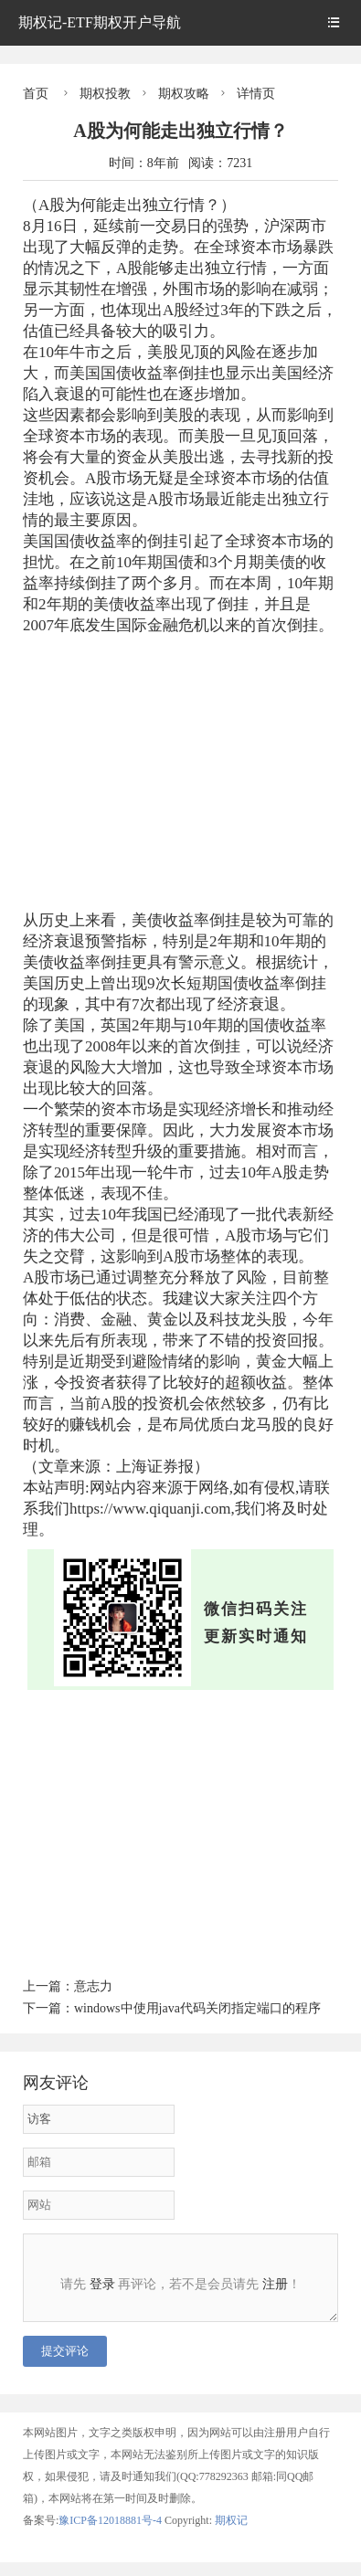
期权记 (231, 2534)
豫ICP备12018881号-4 (111, 2534)
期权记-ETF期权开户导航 (99, 22)
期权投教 (105, 93)
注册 (275, 2284)
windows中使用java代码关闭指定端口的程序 (197, 2008)
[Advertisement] (180, 773)
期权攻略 (183, 93)
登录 (102, 2284)
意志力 (93, 1986)
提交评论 (65, 2364)
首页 (35, 93)
